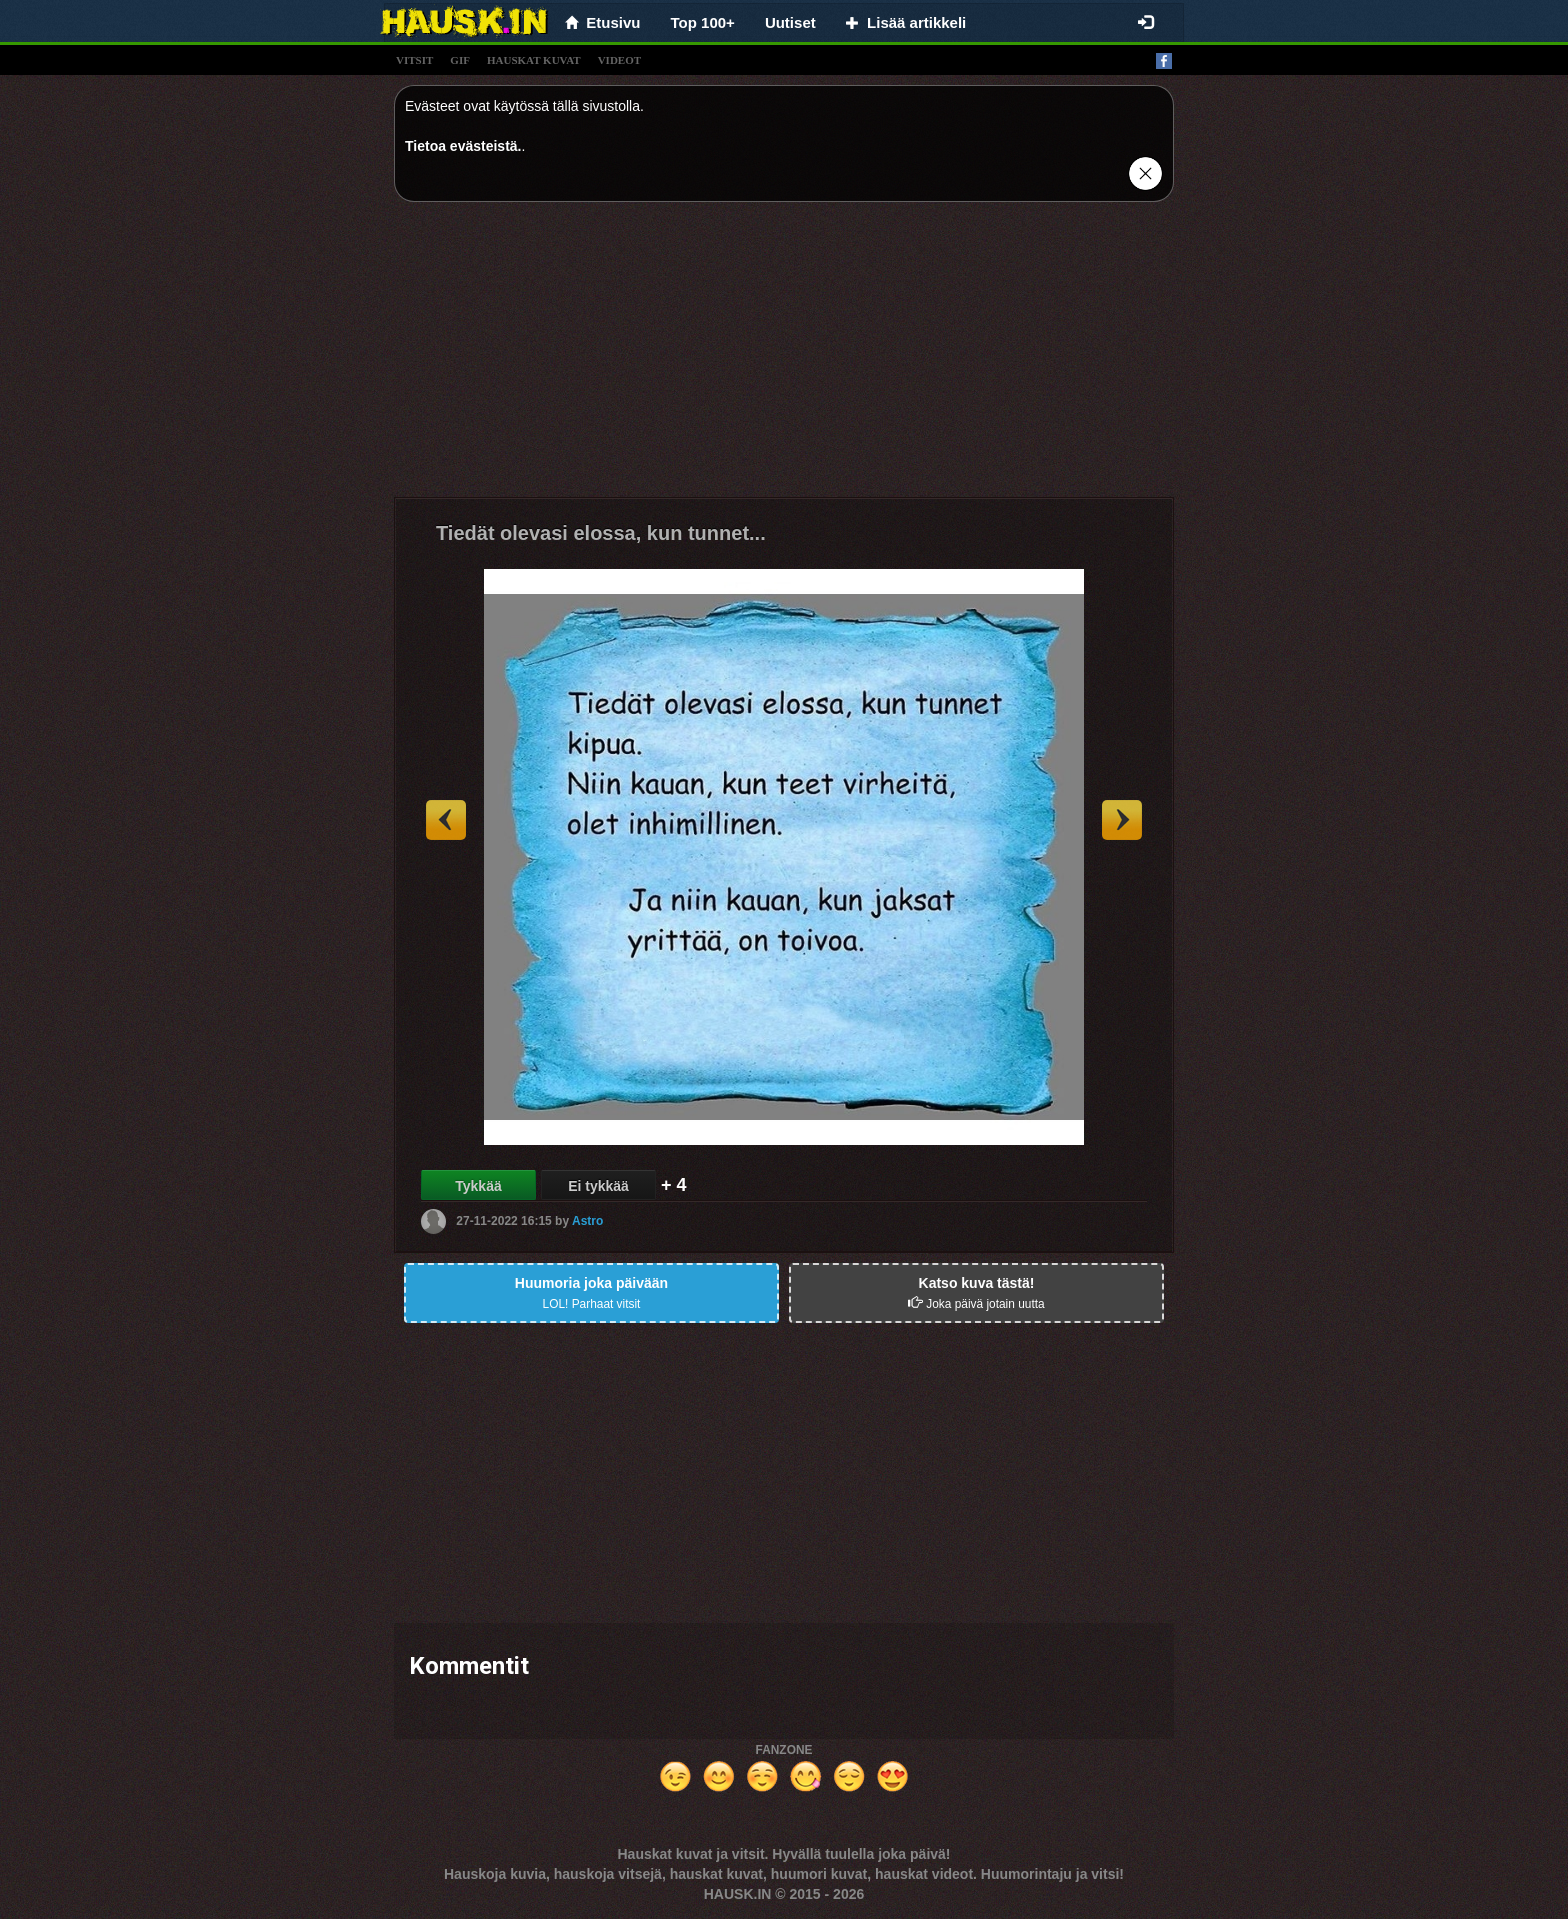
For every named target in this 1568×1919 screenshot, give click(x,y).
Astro (587, 1221)
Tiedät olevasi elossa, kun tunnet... (601, 533)
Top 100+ (703, 22)
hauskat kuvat (534, 60)
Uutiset (790, 22)
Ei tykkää (598, 1186)
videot (619, 60)
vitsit (414, 60)
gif (460, 60)
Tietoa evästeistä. (463, 146)
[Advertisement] (784, 357)
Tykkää (478, 1186)
